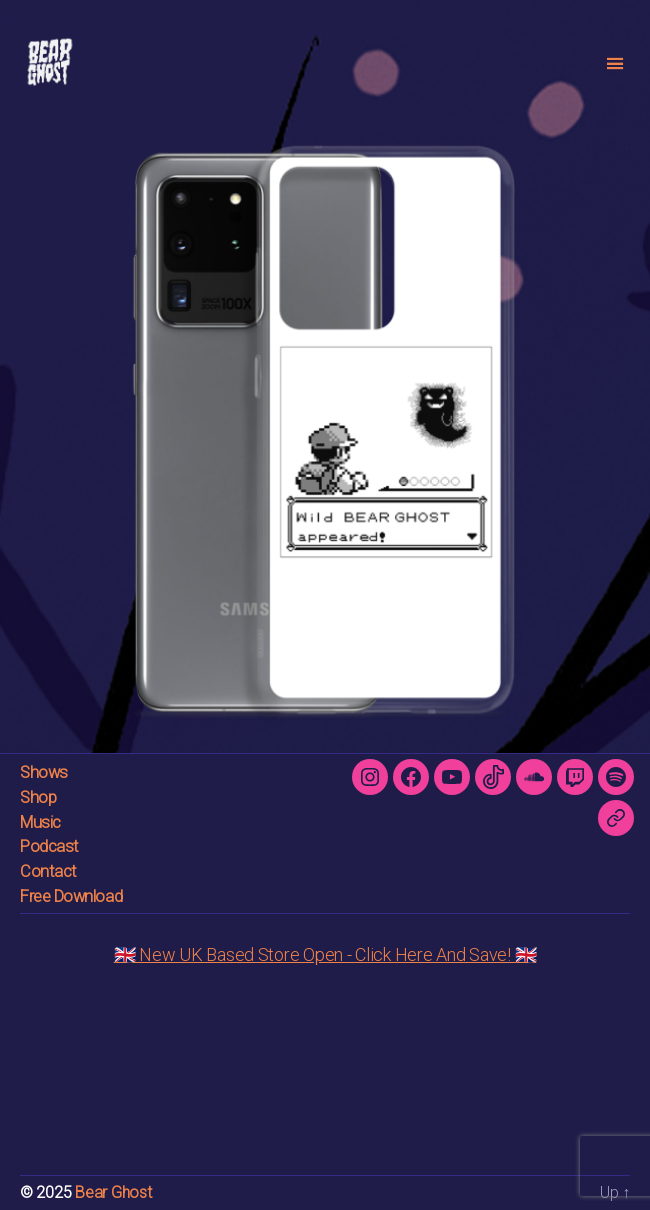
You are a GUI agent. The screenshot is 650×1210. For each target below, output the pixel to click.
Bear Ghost (113, 1192)
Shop (38, 797)
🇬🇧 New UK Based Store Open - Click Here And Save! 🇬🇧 (325, 954)
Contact (48, 871)
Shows (44, 772)
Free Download (71, 896)
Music (40, 822)
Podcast (49, 846)
